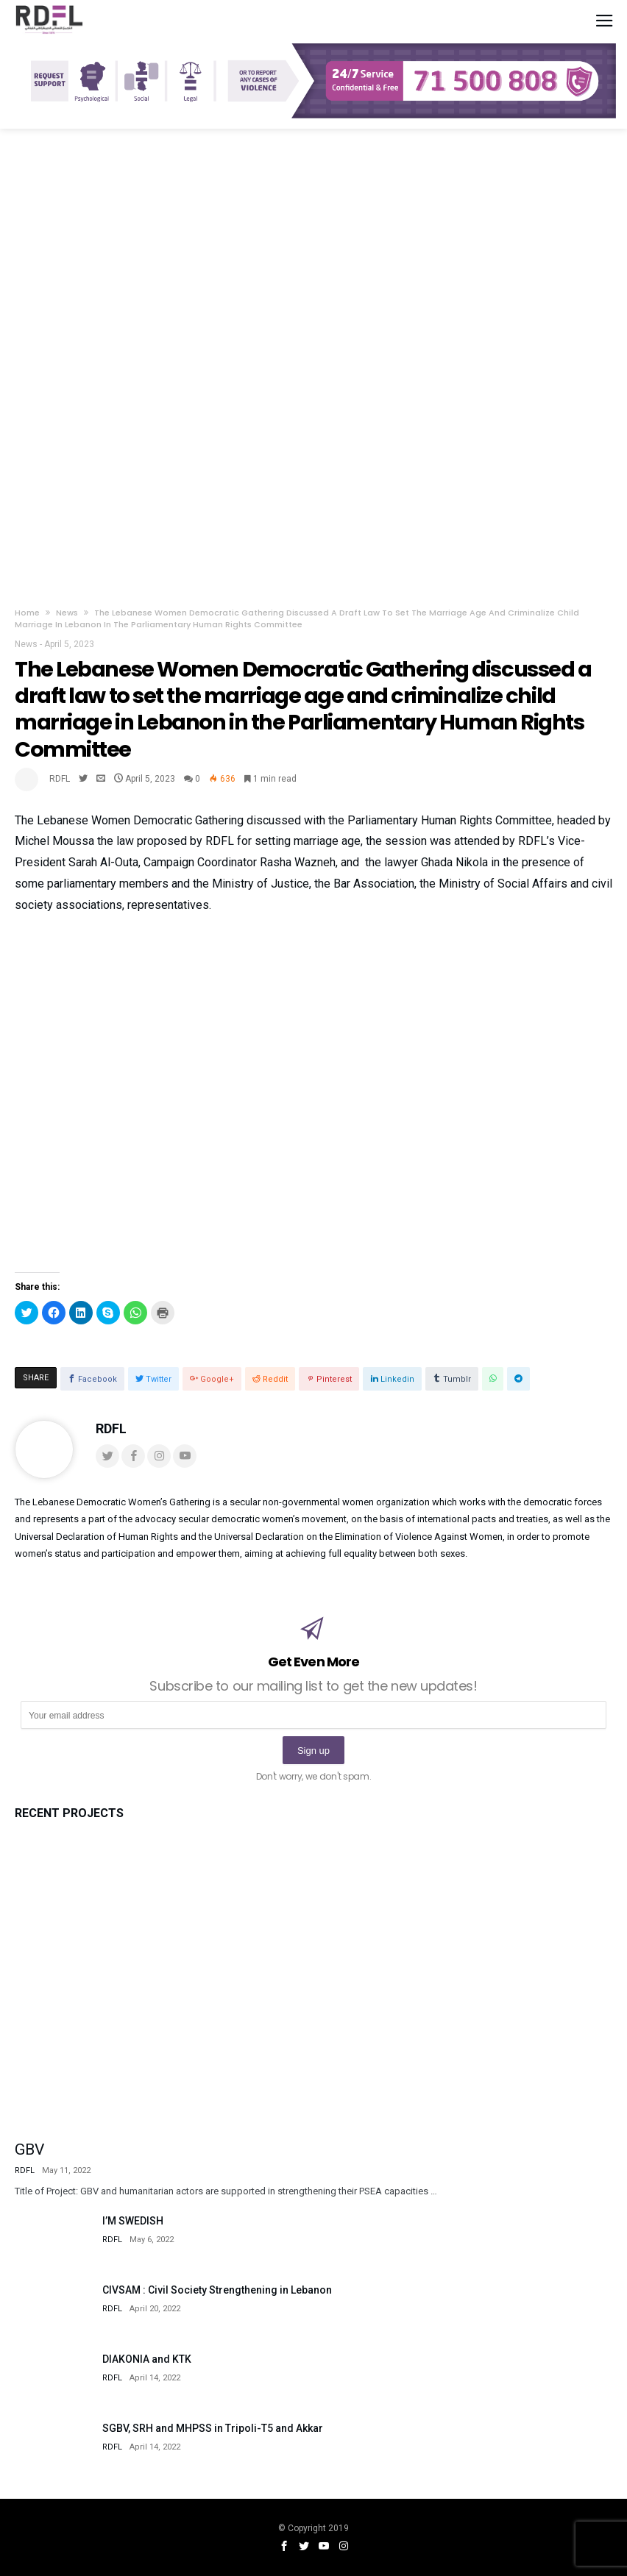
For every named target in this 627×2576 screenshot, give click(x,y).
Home (27, 612)
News (67, 612)
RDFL (59, 779)
